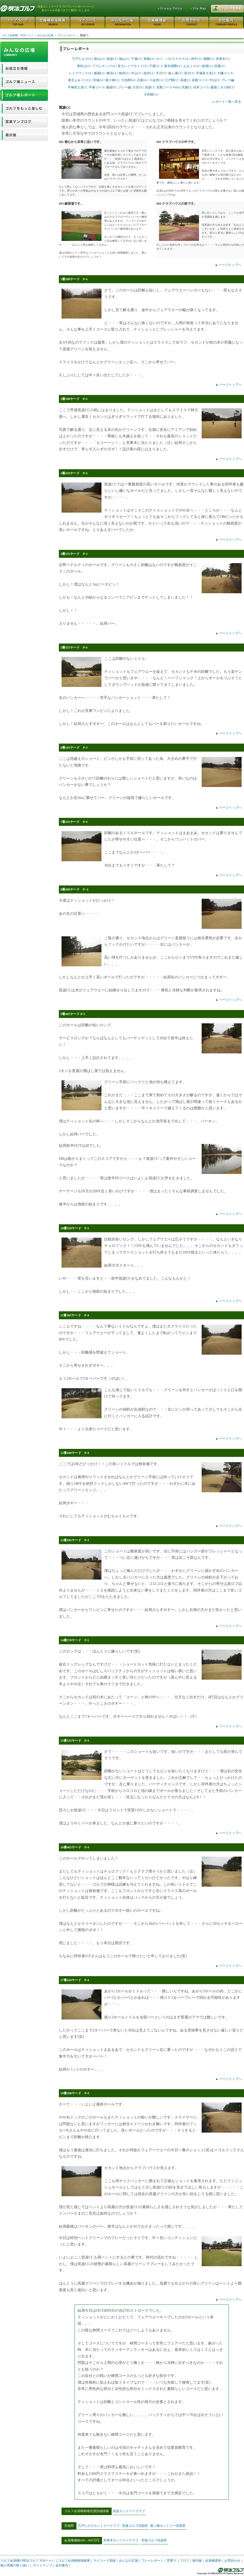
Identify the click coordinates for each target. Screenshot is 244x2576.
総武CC (149, 73)
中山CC (136, 73)
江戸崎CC (172, 80)
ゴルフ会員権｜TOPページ (17, 35)
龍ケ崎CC (112, 80)
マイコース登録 (104, 2560)
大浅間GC (128, 80)
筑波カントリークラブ (129, 2511)
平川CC (161, 73)
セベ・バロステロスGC (172, 59)
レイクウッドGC (80, 73)
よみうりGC (191, 66)
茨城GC (98, 80)
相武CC (124, 73)
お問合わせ (232, 2560)
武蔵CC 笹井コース (195, 87)
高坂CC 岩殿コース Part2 (162, 87)
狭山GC (99, 59)
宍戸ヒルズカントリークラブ (98, 2526)
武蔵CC (219, 66)
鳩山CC (124, 59)
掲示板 (197, 2560)
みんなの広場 (45, 35)
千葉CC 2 (155, 66)
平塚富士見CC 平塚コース (86, 87)
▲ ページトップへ (228, 265)
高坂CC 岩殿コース (194, 80)
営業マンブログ (178, 2560)
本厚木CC (223, 59)
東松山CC (84, 66)
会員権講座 (213, 2560)
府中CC (196, 59)
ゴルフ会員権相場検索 (74, 2560)
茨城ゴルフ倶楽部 (135, 2526)
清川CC (189, 73)
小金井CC (156, 80)
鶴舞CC (209, 59)
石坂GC (142, 80)
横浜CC (112, 73)
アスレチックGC (104, 66)
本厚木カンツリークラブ (121, 2540)
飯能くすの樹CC (222, 87)
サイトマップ (42, 2565)
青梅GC (149, 59)
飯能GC (99, 73)
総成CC (207, 66)
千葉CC (136, 59)
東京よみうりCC (79, 80)
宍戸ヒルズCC (82, 59)
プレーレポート (66, 35)
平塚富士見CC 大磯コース (214, 73)
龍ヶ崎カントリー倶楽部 (167, 2526)
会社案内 (61, 2565)
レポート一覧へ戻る (226, 102)
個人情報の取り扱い (14, 2565)
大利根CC (151, 94)
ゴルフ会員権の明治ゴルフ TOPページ (27, 2560)
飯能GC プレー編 (118, 87)
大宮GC (137, 87)
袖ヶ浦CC (175, 73)
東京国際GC (172, 66)
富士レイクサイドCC (133, 66)
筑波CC (112, 59)
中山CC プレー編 (222, 80)
